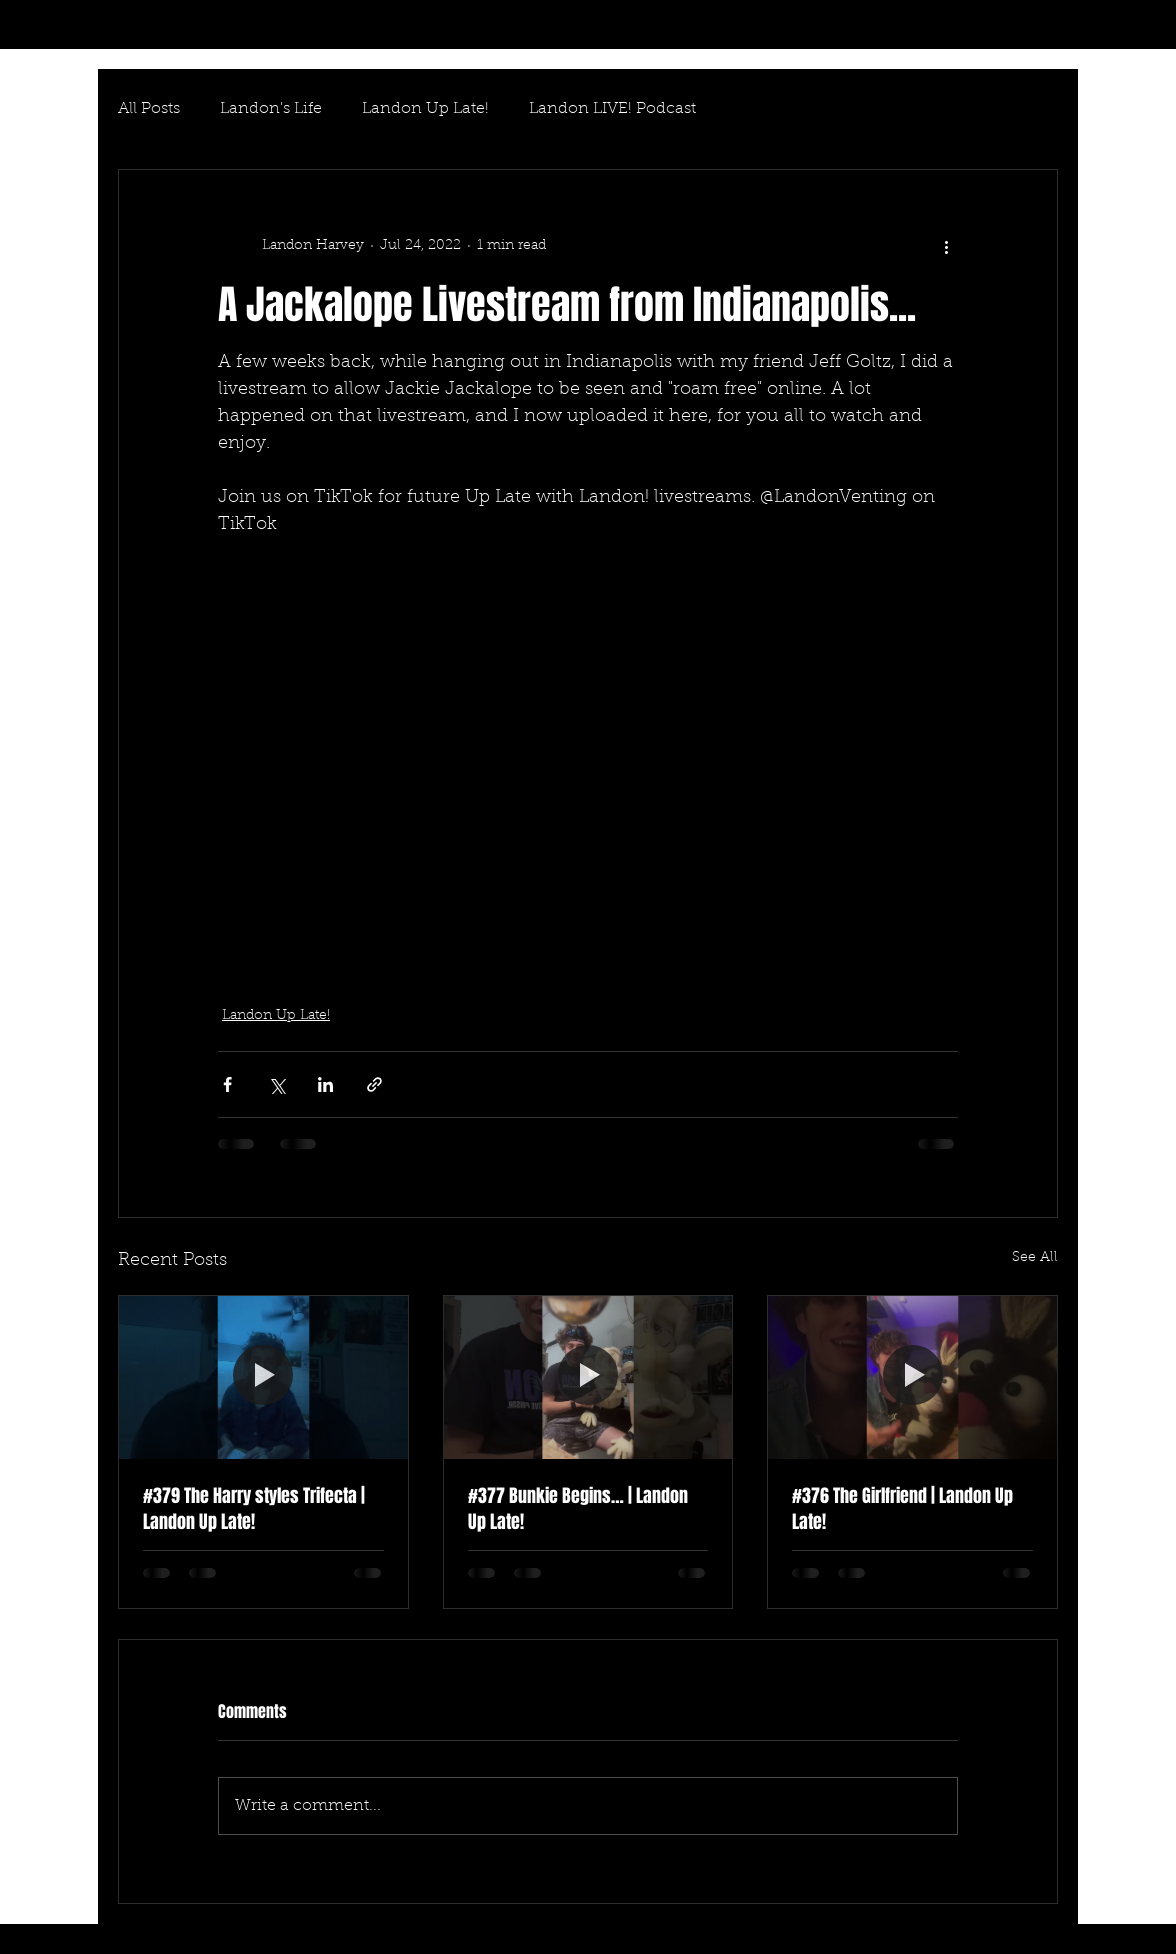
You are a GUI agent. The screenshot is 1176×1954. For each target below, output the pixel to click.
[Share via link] (374, 1084)
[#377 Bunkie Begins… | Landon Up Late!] (588, 1377)
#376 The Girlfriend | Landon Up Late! (902, 1509)
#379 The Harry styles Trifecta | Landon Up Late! (254, 1509)
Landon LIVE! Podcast (612, 109)
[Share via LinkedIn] (325, 1084)
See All (1035, 1258)
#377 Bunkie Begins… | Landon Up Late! (578, 1509)
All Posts (149, 109)
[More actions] (946, 246)
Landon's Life (271, 109)
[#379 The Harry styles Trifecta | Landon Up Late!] (263, 1377)
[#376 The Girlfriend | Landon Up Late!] (912, 1377)
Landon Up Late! (425, 109)
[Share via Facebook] (227, 1084)
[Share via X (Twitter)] (276, 1084)
